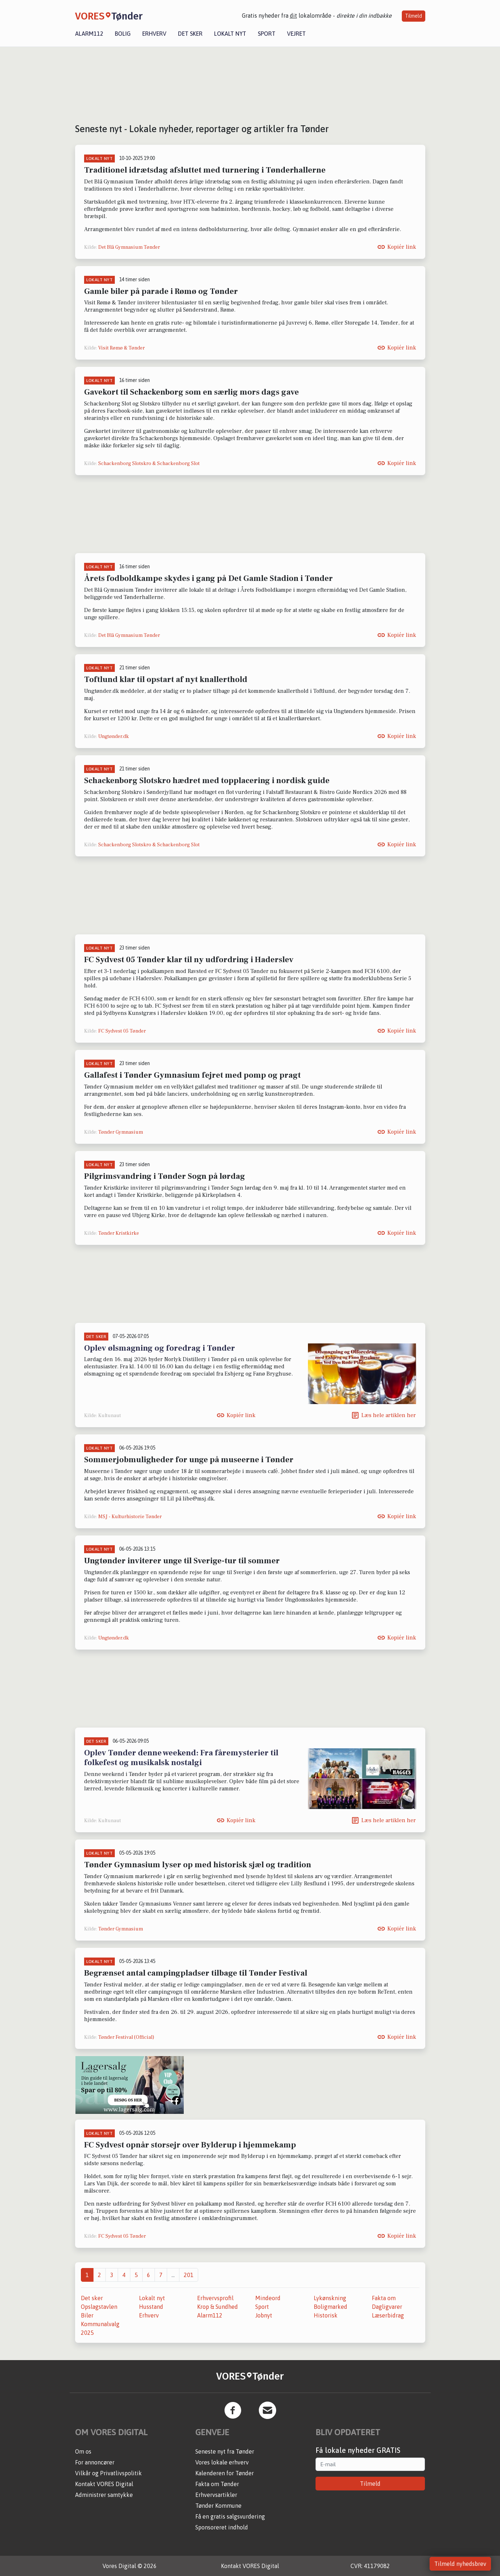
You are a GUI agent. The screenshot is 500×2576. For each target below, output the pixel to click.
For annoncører (94, 2462)
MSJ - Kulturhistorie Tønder (130, 1516)
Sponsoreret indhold (221, 2527)
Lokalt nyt (230, 33)
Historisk (326, 2315)
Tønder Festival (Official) (126, 2037)
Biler (87, 2315)
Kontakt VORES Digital (104, 2484)
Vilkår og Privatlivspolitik (108, 2473)
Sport (266, 33)
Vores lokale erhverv (222, 2462)
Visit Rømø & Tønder (121, 348)
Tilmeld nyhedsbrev (460, 2563)
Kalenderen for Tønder (224, 2473)
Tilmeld (413, 16)
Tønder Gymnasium (120, 1132)
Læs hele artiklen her (388, 1415)
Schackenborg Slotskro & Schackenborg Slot (149, 463)
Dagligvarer (387, 2306)
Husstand (151, 2306)
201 (189, 2275)
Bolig (123, 33)
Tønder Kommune (218, 2505)
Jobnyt (263, 2315)
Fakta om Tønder (217, 2484)
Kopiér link (401, 247)
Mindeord (268, 2298)
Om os (83, 2451)
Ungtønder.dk (113, 736)
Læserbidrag (388, 2315)
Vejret (296, 33)
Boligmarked (330, 2306)
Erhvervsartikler (216, 2495)
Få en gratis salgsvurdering (230, 2516)
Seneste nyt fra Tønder (224, 2451)
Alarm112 (89, 33)
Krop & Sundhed (217, 2306)
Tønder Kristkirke (118, 1233)
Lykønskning (330, 2298)
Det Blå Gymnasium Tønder (129, 247)
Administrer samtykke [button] (104, 2495)
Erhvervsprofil (215, 2298)
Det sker (190, 33)
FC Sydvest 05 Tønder (122, 1031)
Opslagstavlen (99, 2306)
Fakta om (384, 2298)
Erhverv (154, 33)
